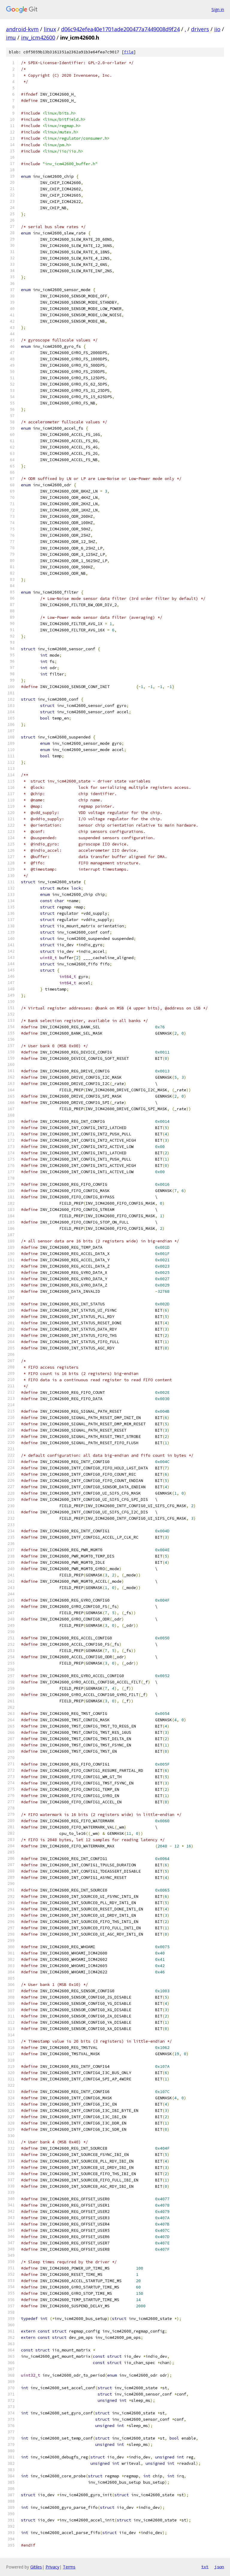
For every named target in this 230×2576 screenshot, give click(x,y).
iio (217, 29)
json (219, 2566)
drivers (200, 29)
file (129, 52)
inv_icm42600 (38, 37)
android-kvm (22, 29)
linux (50, 29)
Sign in (217, 9)
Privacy (52, 2567)
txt (204, 2566)
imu (11, 37)
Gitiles (36, 2567)
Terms (69, 2567)
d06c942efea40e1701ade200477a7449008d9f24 (120, 29)
